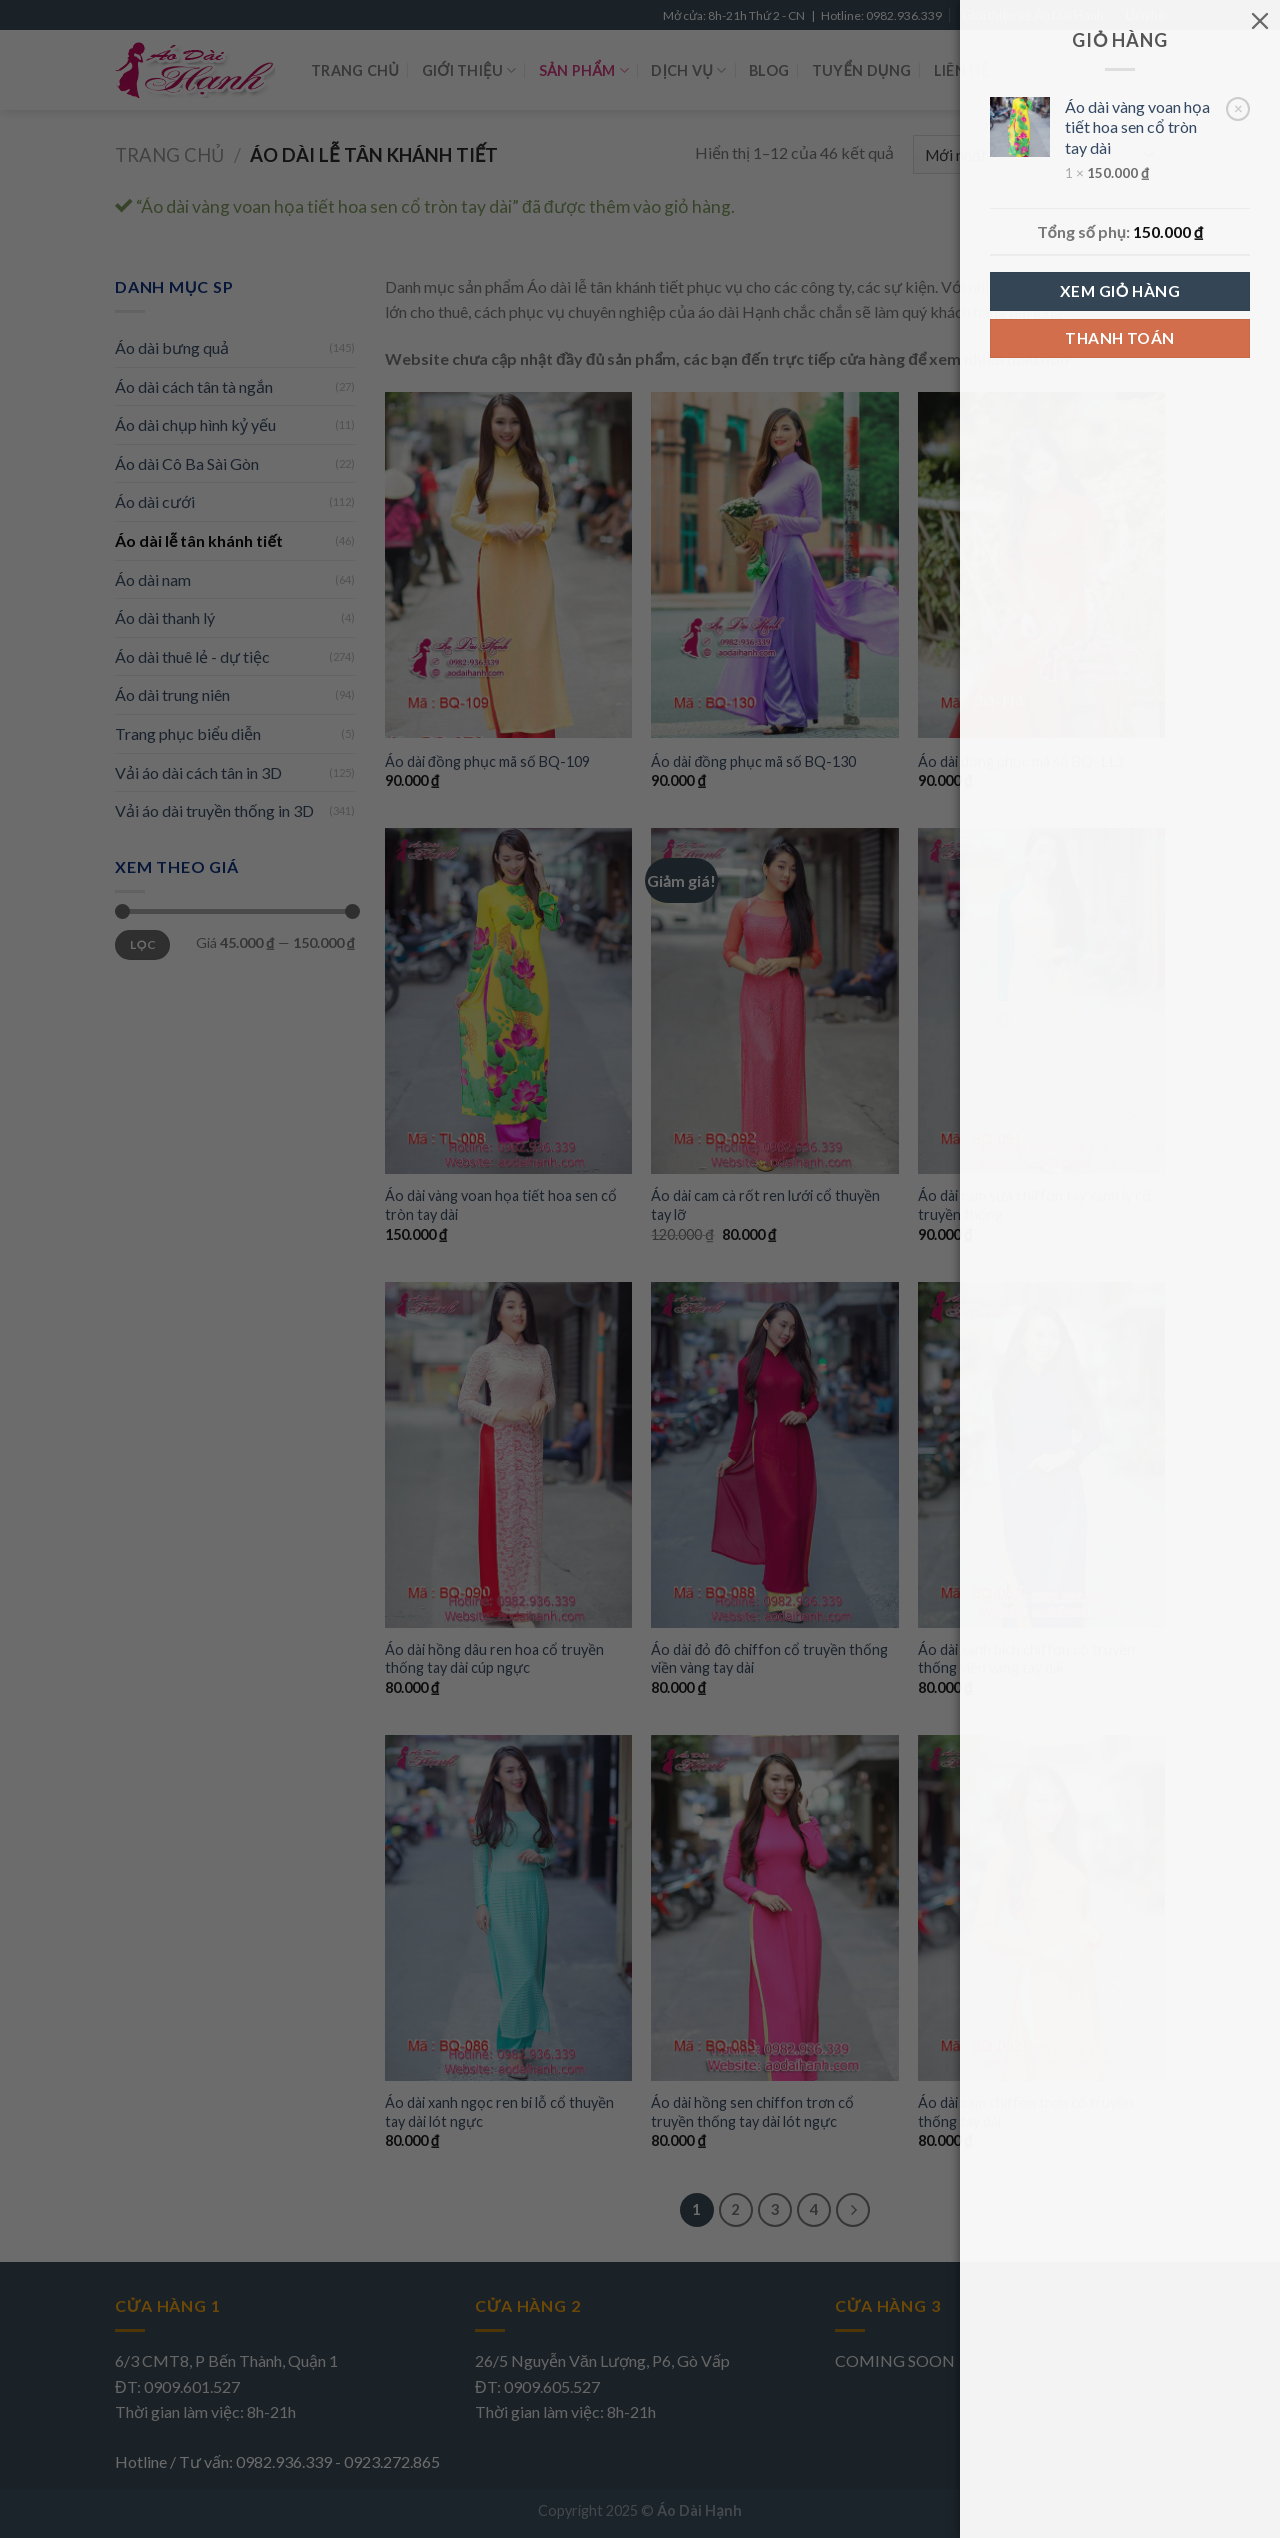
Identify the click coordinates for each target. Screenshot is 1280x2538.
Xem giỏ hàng (1120, 291)
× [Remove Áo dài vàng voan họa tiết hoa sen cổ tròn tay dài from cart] (1238, 108)
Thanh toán (1120, 338)
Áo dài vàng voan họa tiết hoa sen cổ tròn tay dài (1137, 127)
